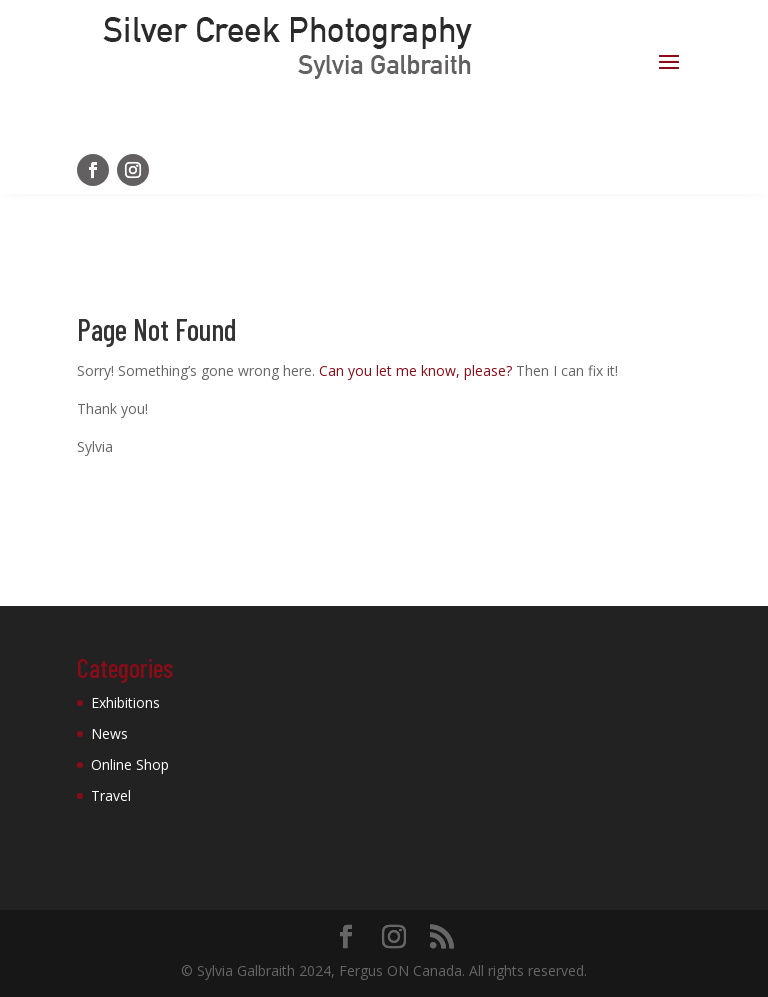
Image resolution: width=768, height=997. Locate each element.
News (109, 733)
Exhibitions (125, 702)
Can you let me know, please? (415, 370)
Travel (111, 795)
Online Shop (130, 764)
